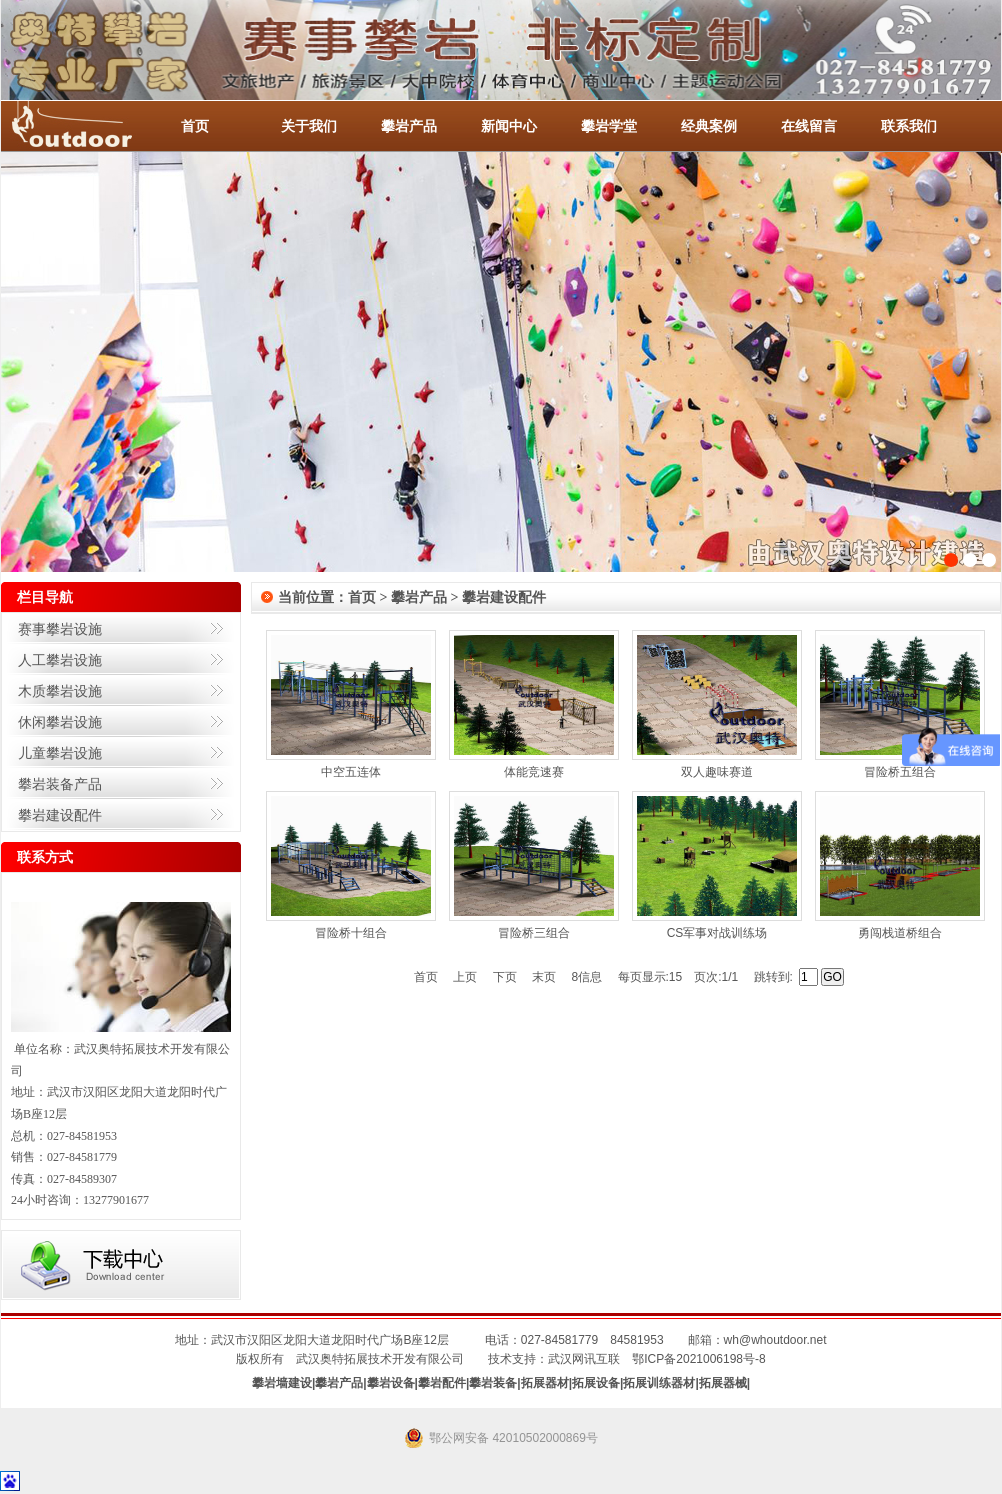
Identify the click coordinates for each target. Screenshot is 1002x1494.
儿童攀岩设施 (60, 753)
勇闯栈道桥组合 (900, 933)
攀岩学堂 (609, 126)
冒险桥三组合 (534, 933)
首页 (195, 126)
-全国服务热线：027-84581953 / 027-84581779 (91, 126)
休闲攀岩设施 (60, 722)
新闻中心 (509, 126)
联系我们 (909, 126)
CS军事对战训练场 (717, 933)
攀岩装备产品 (60, 784)
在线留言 (809, 126)
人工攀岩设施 (60, 660)
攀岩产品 (409, 126)
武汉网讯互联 (584, 1359)
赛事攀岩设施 (60, 629)
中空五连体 (351, 772)
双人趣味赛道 (717, 772)
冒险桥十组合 (351, 933)
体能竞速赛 (534, 772)
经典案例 (709, 126)
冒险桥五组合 (900, 772)
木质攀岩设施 (60, 691)
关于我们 (309, 126)
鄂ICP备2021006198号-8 (698, 1359)
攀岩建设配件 (60, 815)
